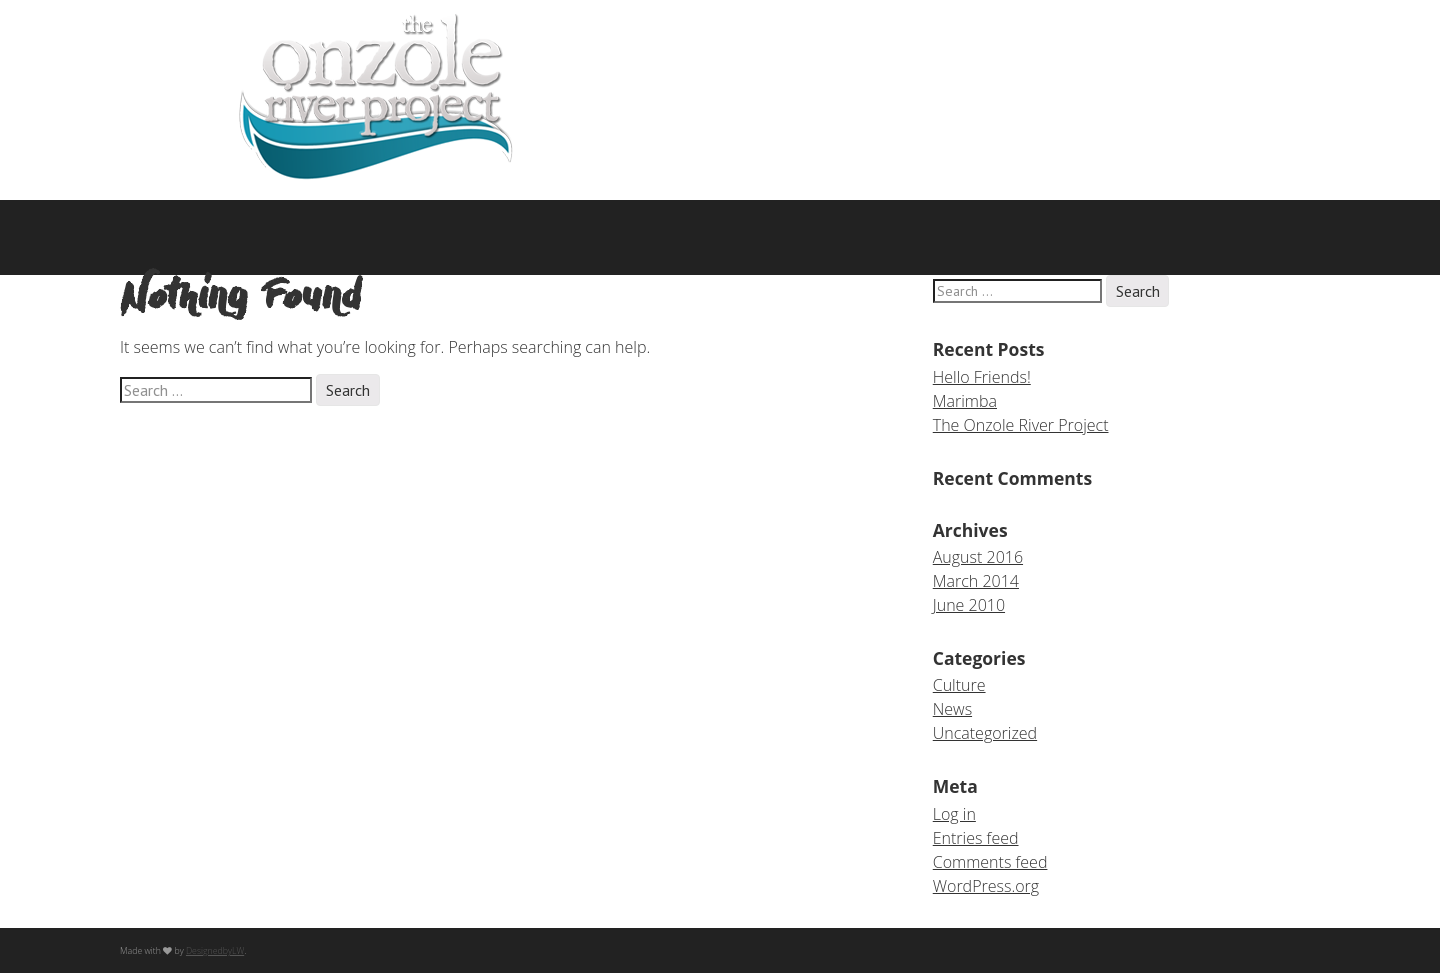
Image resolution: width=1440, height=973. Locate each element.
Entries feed (976, 838)
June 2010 (969, 605)
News (952, 709)
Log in (954, 814)
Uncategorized (985, 733)
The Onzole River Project (1021, 425)
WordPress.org (986, 886)
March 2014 (976, 581)
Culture (959, 685)
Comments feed (990, 862)
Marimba (965, 401)
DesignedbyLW (215, 951)
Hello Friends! (982, 377)
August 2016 (978, 557)
